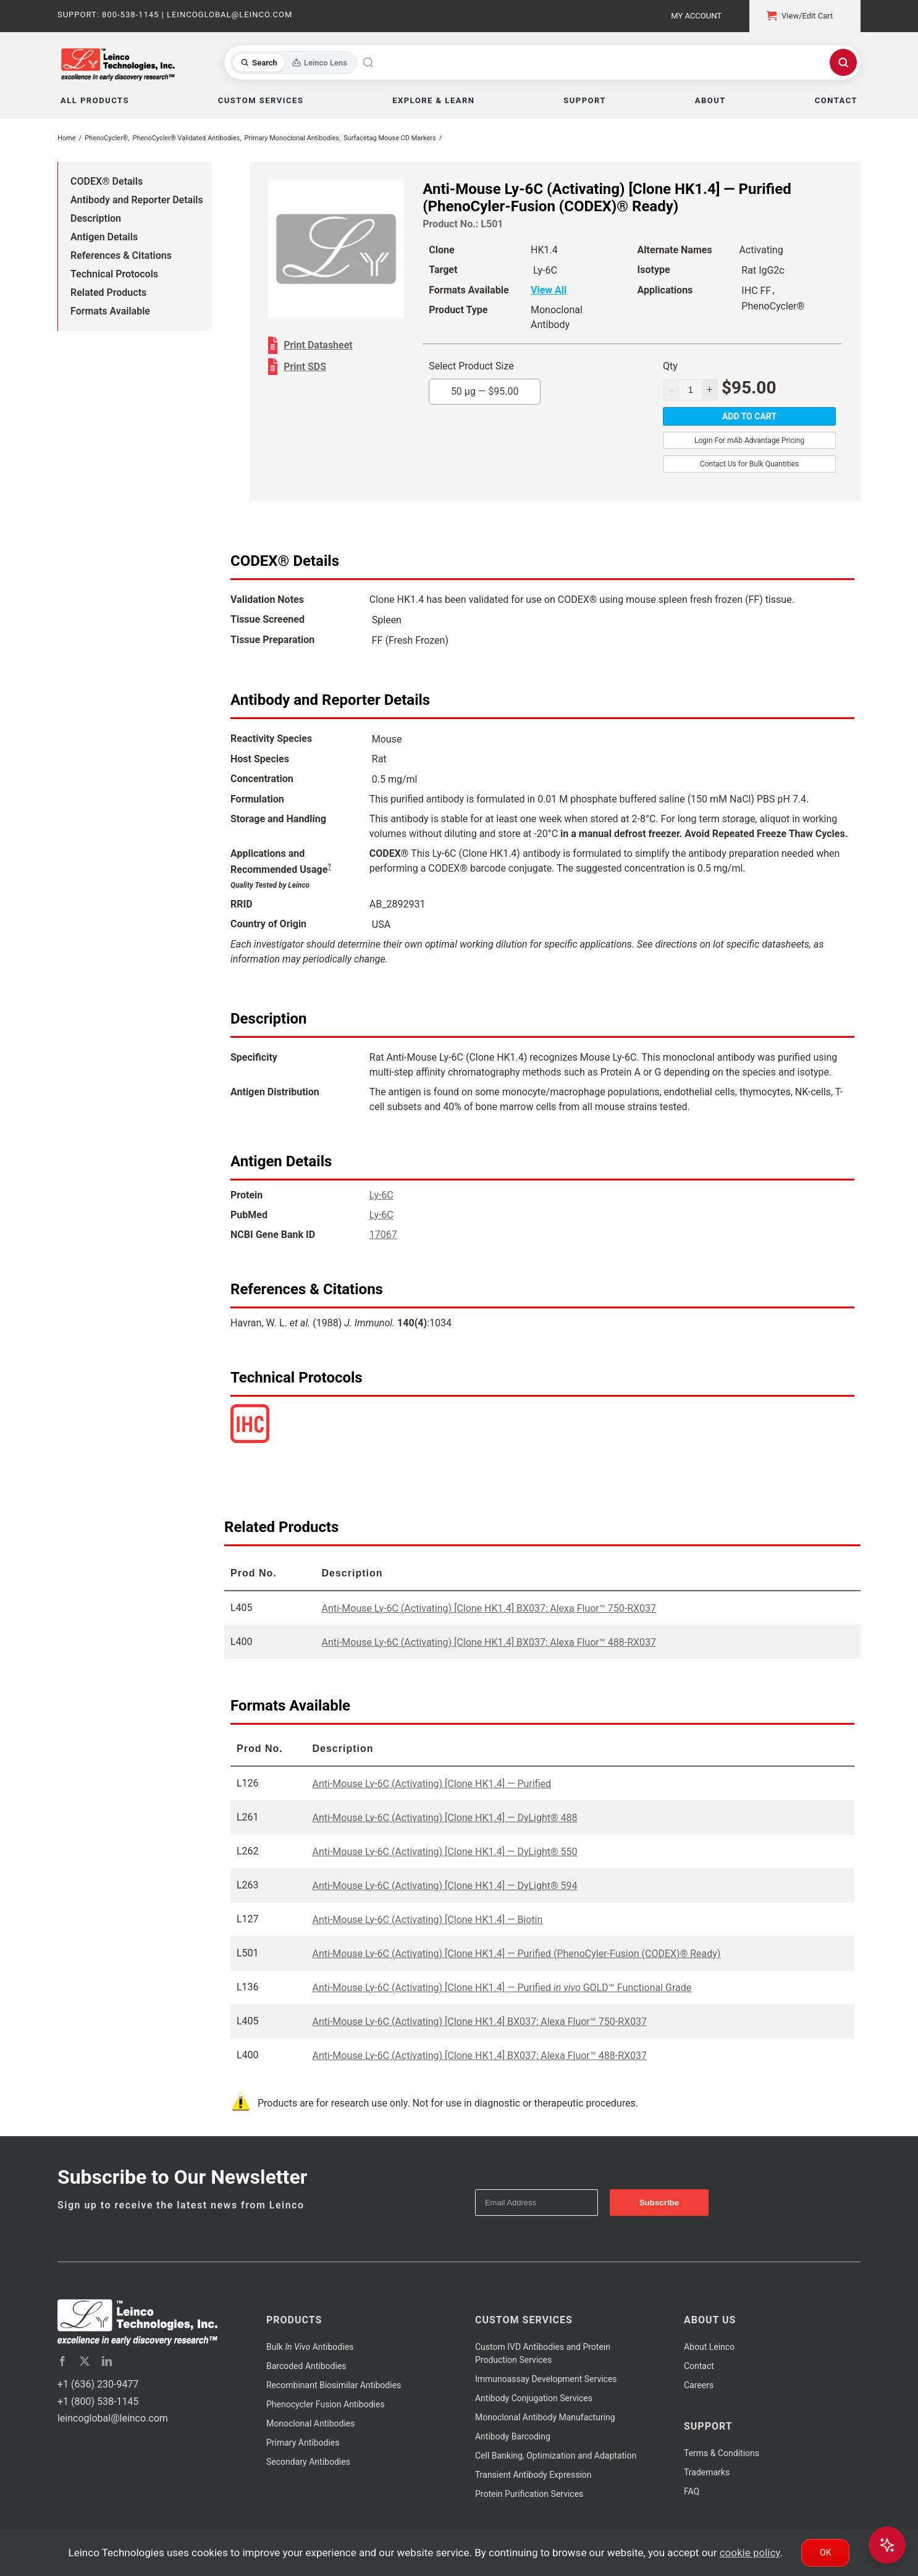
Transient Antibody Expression (533, 2475)
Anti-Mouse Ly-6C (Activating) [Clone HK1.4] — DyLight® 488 (444, 1818)
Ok (825, 2552)
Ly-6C (381, 1195)
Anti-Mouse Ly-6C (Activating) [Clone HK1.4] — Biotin (427, 1920)
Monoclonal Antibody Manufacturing (545, 2417)
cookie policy (750, 2552)
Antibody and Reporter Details (136, 200)
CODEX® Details (106, 181)
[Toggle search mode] (293, 62)
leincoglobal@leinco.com (112, 2418)
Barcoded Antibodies (306, 2366)
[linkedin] (107, 2361)
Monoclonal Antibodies (310, 2423)
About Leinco (709, 2347)
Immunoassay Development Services (546, 2379)
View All (548, 290)
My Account (696, 15)
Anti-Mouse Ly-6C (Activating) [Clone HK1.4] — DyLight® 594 (444, 1886)
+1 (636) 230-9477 (97, 2384)
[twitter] (85, 2361)
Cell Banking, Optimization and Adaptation (555, 2455)
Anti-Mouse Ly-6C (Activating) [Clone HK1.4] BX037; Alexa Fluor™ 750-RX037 (488, 1608)
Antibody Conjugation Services (533, 2398)
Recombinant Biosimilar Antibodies (333, 2385)
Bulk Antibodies (309, 2347)
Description (95, 218)
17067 (383, 1234)
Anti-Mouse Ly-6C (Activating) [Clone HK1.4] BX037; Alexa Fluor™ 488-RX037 (488, 1642)
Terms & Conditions (721, 2453)
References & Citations (121, 255)
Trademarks (707, 2472)
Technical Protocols (114, 274)
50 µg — (485, 391)
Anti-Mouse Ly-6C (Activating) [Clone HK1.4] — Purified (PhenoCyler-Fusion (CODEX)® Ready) (516, 1953)
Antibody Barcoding (512, 2436)
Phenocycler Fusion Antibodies (325, 2404)
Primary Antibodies (302, 2443)
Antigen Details (104, 237)
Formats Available (110, 311)
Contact (699, 2366)
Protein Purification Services (529, 2494)
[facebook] (62, 2361)
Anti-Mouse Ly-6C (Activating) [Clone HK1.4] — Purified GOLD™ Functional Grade (501, 1987)
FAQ (691, 2491)
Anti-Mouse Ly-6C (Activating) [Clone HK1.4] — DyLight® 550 (444, 1852)
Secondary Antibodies (308, 2462)
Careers (699, 2385)
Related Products (108, 292)
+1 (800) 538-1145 (97, 2401)
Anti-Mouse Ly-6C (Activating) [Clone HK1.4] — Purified (431, 1784)
